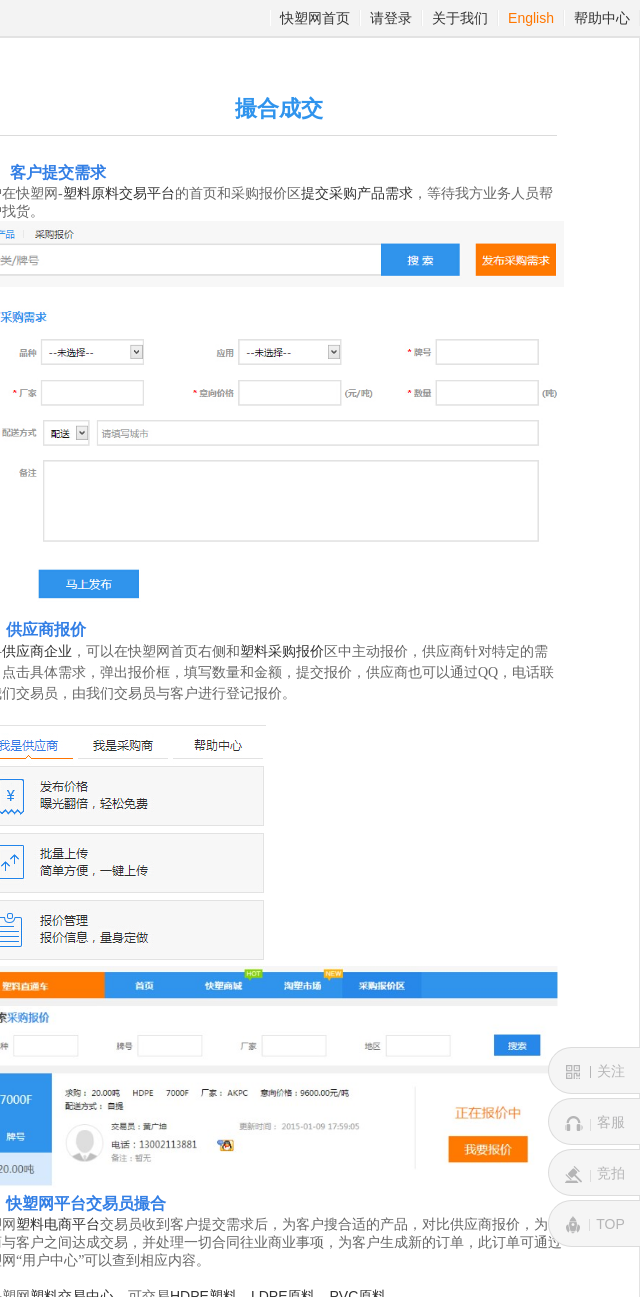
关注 (595, 1072)
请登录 (391, 18)
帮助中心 (602, 18)
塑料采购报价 (282, 651)
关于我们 (460, 18)
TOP (594, 1225)
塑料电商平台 (58, 1224)
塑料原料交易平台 (119, 193)
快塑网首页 (315, 18)
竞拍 (595, 1174)
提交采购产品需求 (357, 193)
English (531, 18)
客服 (595, 1123)
